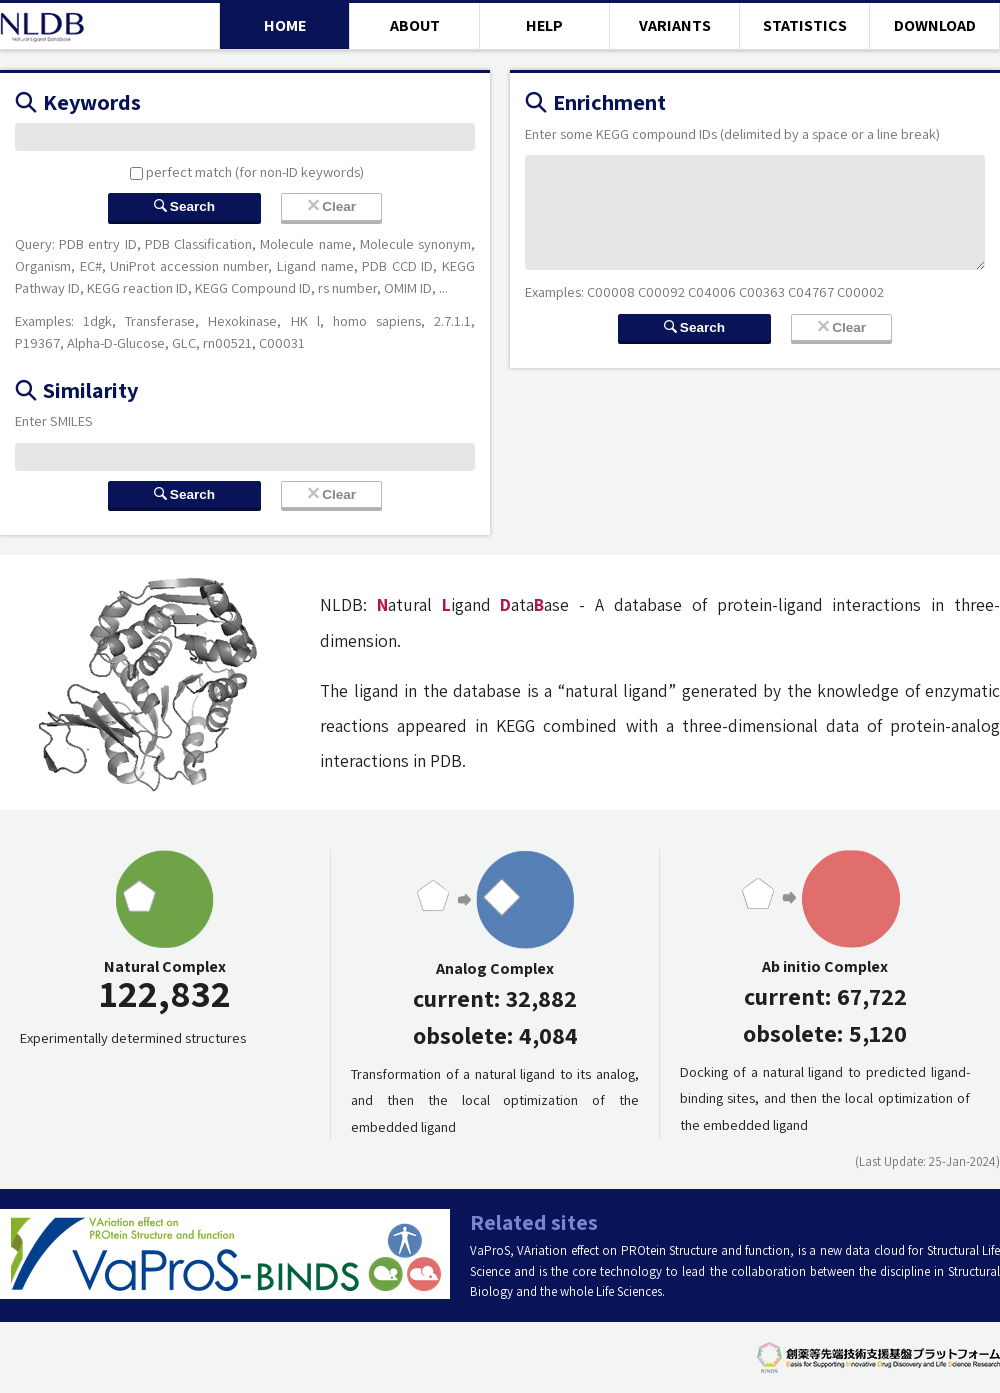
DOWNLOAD (935, 25)
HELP (544, 25)
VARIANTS (675, 25)
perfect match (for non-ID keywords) (247, 171)
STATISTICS (805, 25)
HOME (285, 25)
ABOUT (415, 25)
